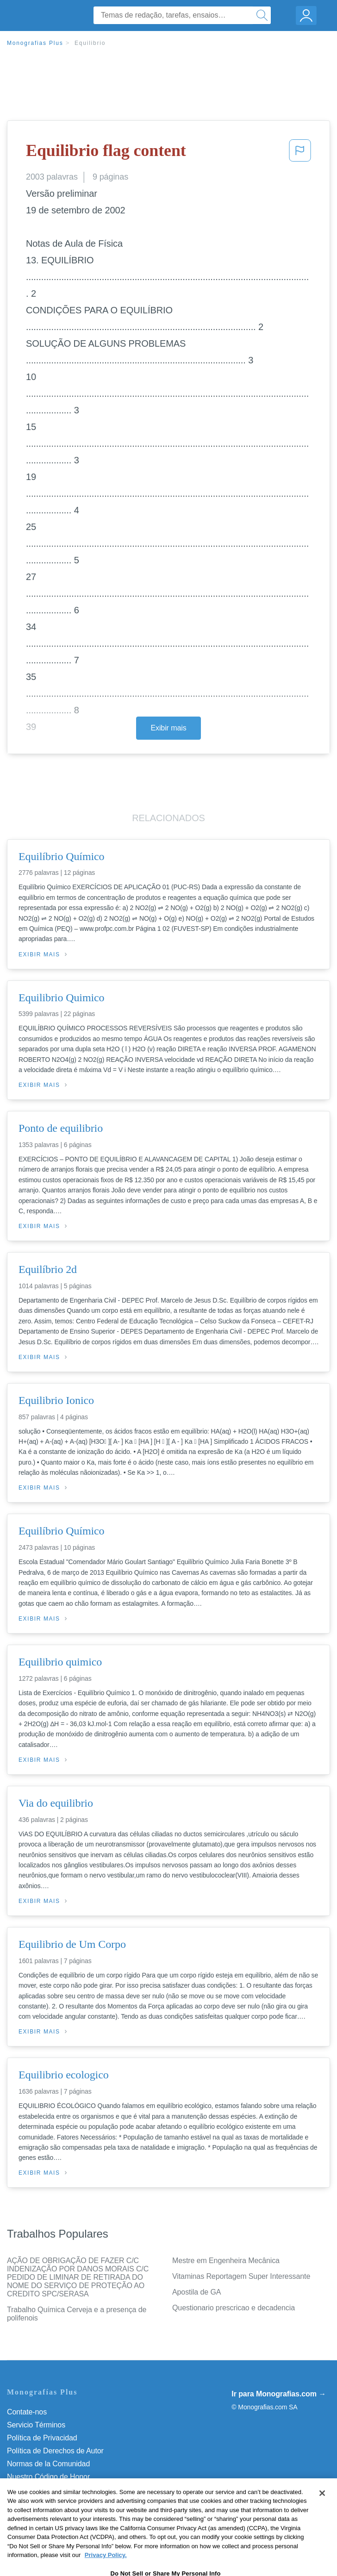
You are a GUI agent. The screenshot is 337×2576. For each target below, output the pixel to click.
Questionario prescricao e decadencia (233, 2308)
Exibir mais (168, 728)
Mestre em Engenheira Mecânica (226, 2260)
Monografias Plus (35, 43)
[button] (300, 153)
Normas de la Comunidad (48, 2464)
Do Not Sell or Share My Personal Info (69, 2490)
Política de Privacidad (42, 2438)
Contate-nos (27, 2412)
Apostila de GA (196, 2292)
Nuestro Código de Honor (48, 2477)
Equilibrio (90, 43)
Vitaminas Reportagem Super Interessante (241, 2276)
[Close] (322, 2511)
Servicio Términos (36, 2425)
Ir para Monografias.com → (278, 2394)
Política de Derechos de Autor (55, 2451)
